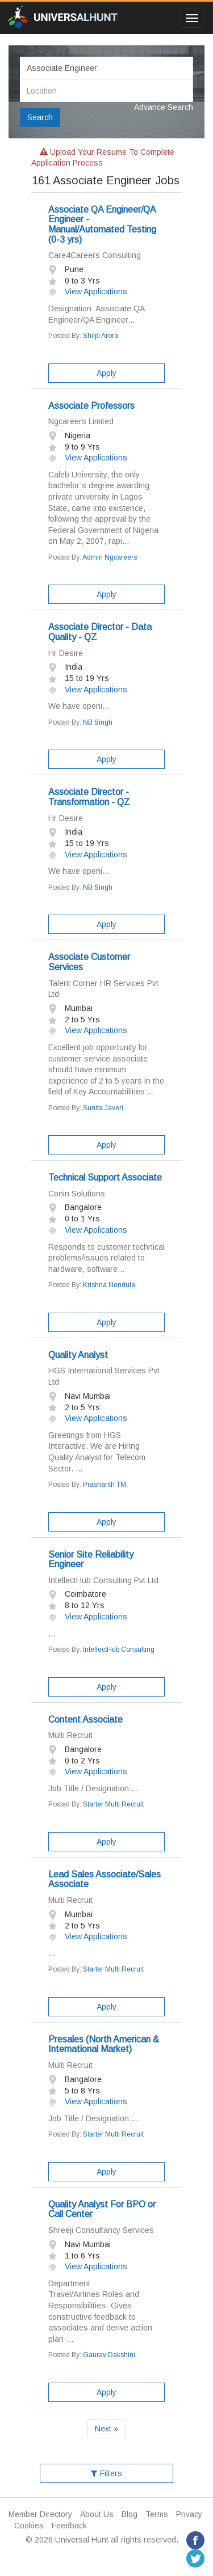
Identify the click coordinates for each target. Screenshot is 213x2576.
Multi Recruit (70, 1735)
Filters (106, 2473)
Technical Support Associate (105, 1177)
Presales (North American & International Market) (103, 2044)
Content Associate (85, 1719)
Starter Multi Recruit (113, 1804)
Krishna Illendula (109, 1285)
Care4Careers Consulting (94, 255)
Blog (129, 2514)
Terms (156, 2514)
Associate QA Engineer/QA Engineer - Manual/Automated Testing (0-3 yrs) (102, 224)
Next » (106, 2428)
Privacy (189, 2514)
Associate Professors (91, 406)
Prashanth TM (104, 1484)
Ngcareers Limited (81, 421)
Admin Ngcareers (109, 557)
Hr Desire (65, 653)
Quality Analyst (78, 1355)
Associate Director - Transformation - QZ (89, 797)
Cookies (29, 2525)
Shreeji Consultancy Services (101, 2230)
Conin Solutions (76, 1193)
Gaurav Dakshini (109, 2355)
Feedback (69, 2525)
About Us (97, 2514)
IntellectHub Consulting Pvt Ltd (103, 1580)
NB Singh (97, 722)
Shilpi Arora (100, 336)
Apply (106, 373)
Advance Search (163, 107)
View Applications (87, 291)
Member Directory (40, 2514)
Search (40, 117)
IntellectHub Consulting (118, 1649)
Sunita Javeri (103, 1108)
